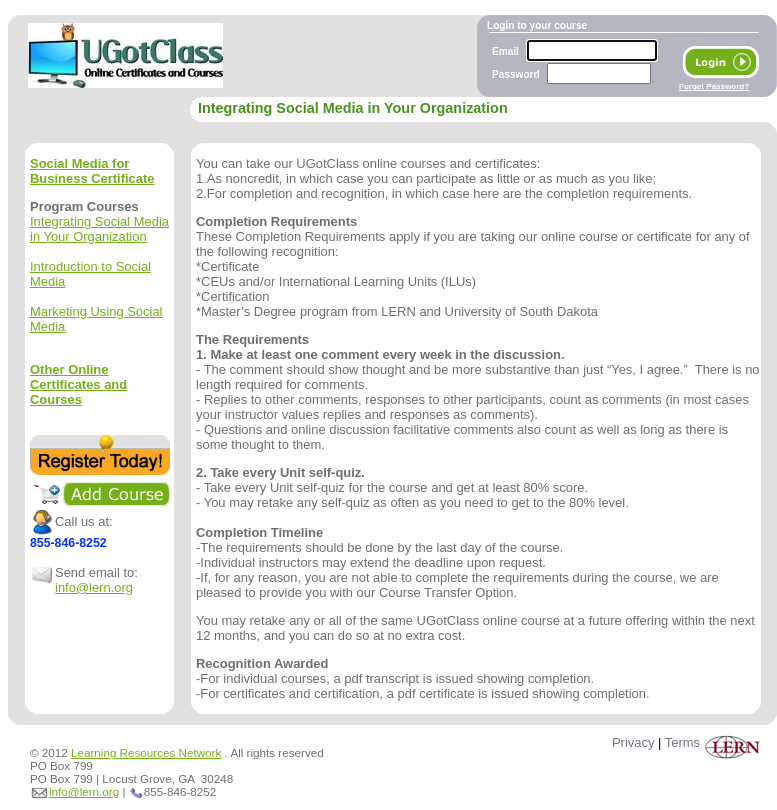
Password (516, 74)
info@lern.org (94, 587)
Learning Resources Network (146, 752)
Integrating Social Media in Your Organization (99, 229)
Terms (682, 742)
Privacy (633, 742)
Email (505, 51)
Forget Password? (714, 86)
